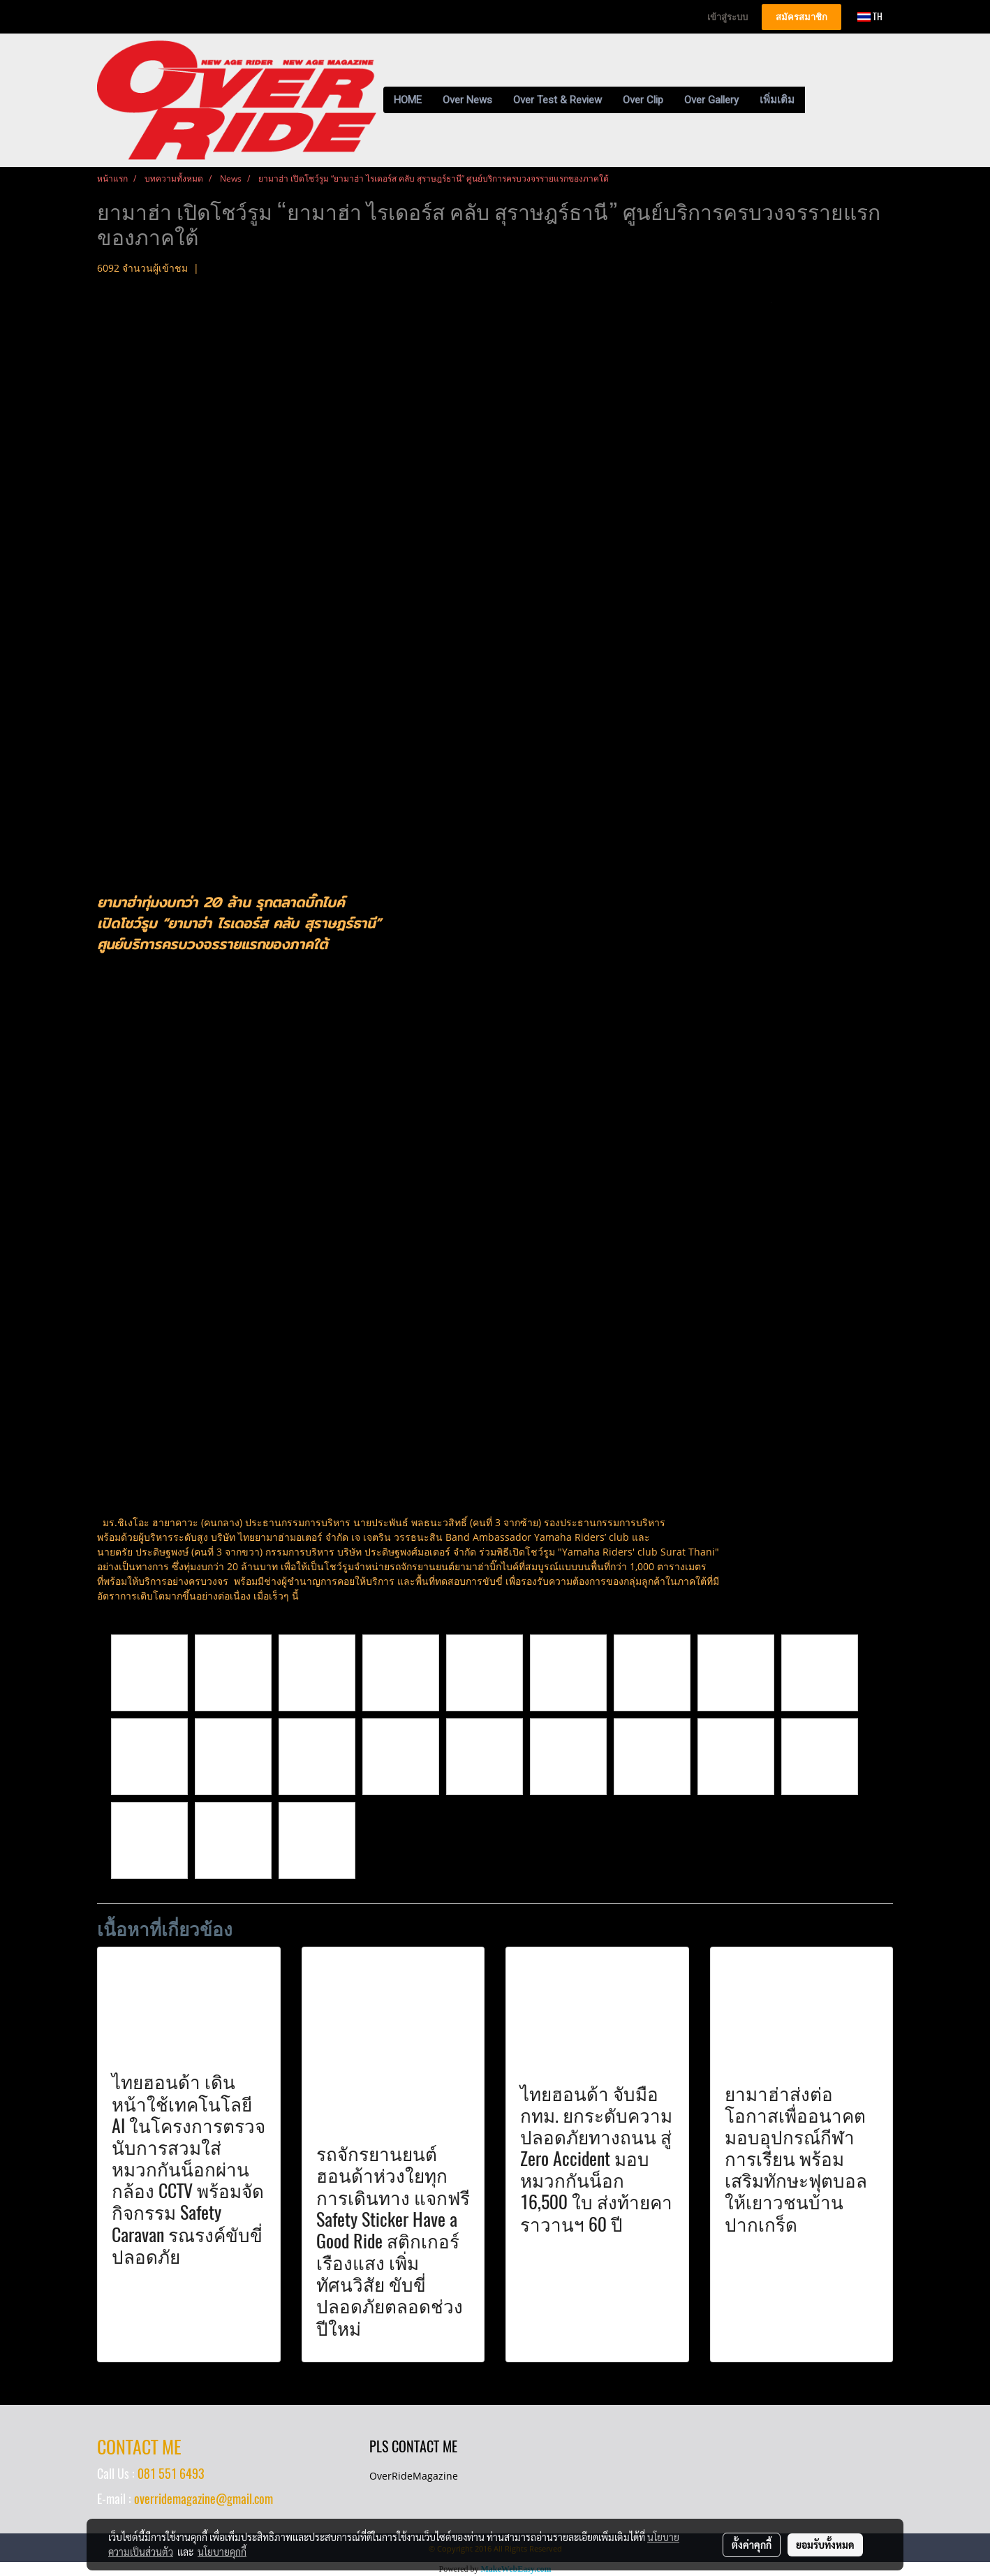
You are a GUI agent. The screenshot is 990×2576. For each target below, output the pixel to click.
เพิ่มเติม (777, 100)
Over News (467, 100)
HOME (408, 100)
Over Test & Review (557, 100)
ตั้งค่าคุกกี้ (751, 2544)
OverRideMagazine (413, 2475)
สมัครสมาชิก (801, 17)
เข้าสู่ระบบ (727, 17)
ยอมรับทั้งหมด (825, 2544)
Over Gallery (711, 100)
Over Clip (643, 100)
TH (869, 16)
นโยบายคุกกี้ (222, 2551)
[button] (817, 99)
